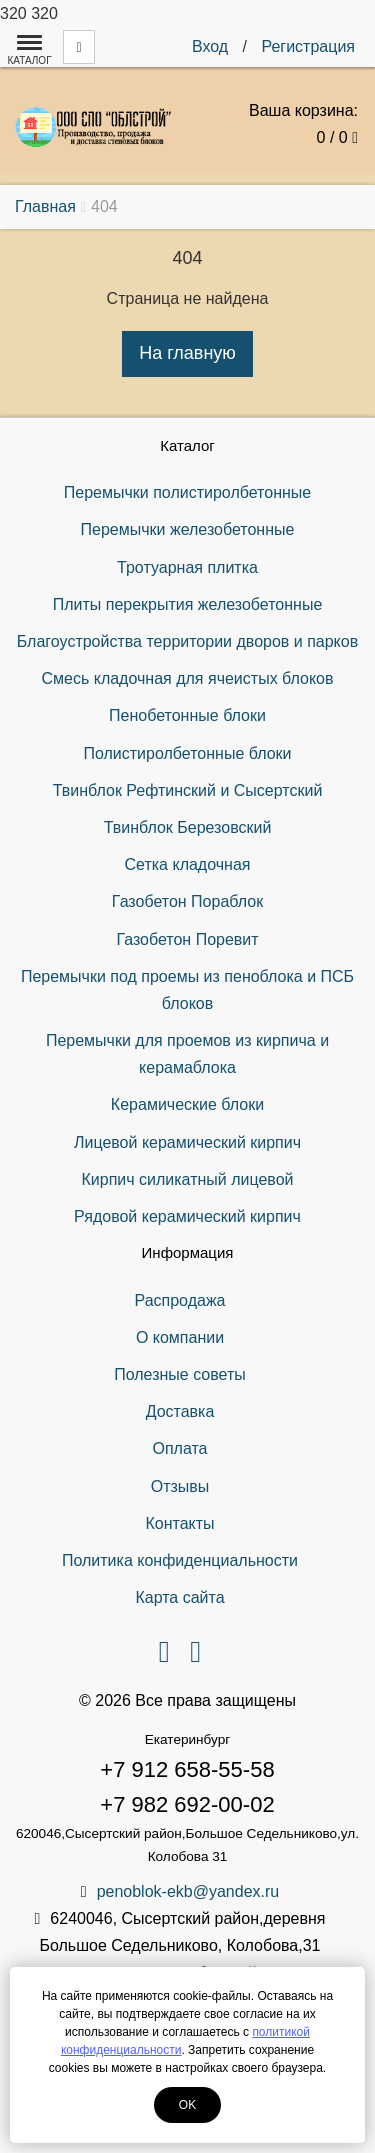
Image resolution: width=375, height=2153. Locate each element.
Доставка (180, 1411)
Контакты (179, 1523)
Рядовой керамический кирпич (187, 1216)
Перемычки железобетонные (188, 529)
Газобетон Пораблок (187, 901)
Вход (210, 46)
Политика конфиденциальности (180, 1560)
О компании (180, 1337)
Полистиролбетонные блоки (187, 753)
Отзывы (180, 1486)
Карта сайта (179, 1597)
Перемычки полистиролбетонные (187, 492)
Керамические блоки (187, 1104)
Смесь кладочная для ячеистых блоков (187, 678)
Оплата (179, 1448)
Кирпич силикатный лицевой (187, 1179)
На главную (187, 353)
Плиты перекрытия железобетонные (188, 604)
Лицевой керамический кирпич (187, 1142)
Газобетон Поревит (187, 939)
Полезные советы (180, 1374)
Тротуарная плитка (187, 567)
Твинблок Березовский (188, 827)
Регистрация (308, 46)
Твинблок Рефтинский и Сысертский (188, 790)
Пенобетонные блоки (187, 715)
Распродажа (180, 1300)
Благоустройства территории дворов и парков (187, 641)
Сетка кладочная (188, 864)
